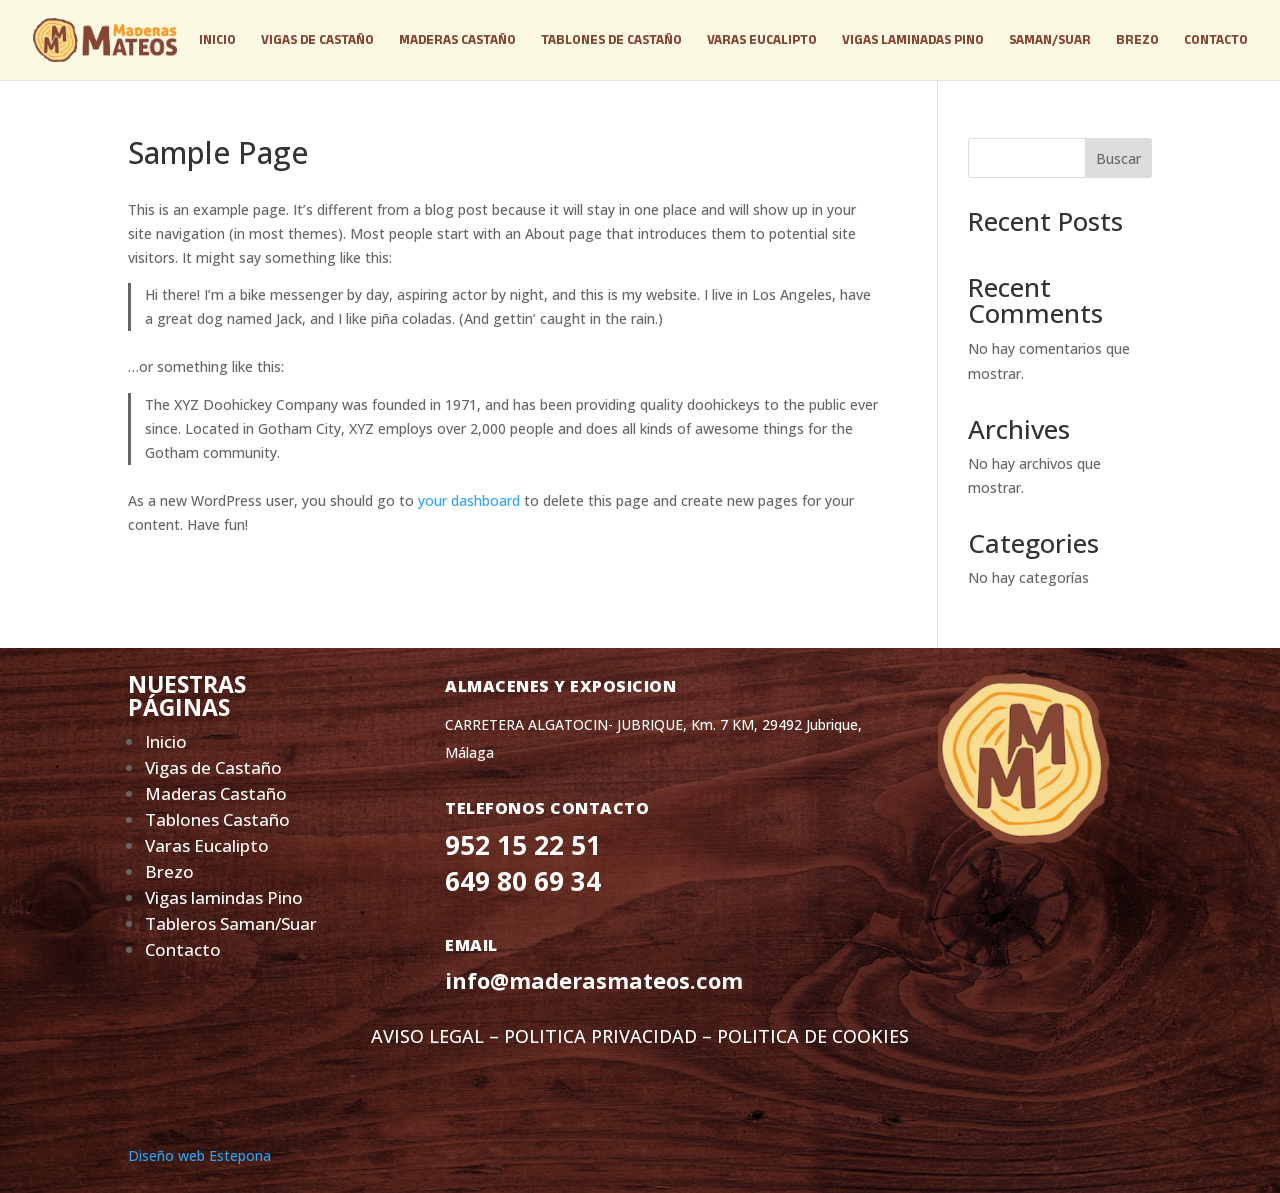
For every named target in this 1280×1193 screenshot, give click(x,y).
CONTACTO (1216, 40)
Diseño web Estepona (199, 1155)
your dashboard (469, 500)
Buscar (1118, 158)
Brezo (169, 871)
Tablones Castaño (219, 819)
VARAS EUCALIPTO (762, 40)
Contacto (183, 949)
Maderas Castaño (216, 793)
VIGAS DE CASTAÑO (317, 40)
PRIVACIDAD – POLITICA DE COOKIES (750, 1036)
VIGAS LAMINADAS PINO (913, 40)
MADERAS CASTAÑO (457, 40)
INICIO (217, 40)
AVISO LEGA (422, 1036)
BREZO (1137, 40)
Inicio (166, 741)
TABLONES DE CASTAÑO (611, 40)
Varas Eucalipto (207, 845)
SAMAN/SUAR (1050, 40)
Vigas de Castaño (213, 767)
